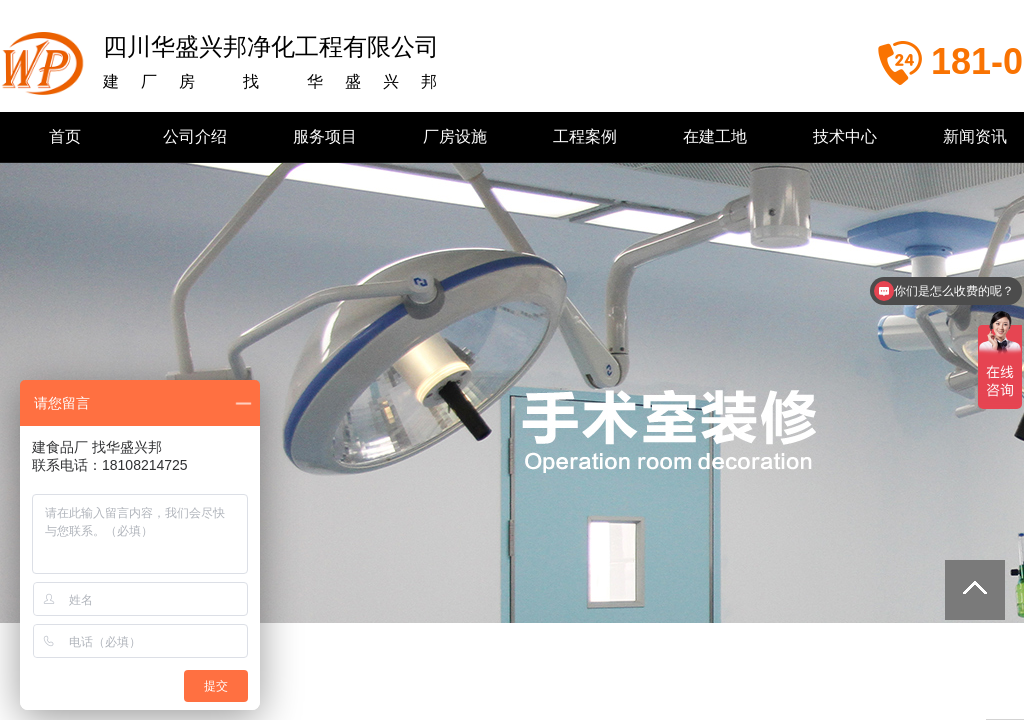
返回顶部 (975, 590)
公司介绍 (195, 136)
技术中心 (845, 136)
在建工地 (715, 136)
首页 (65, 136)
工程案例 (585, 136)
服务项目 (325, 136)
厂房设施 (455, 136)
